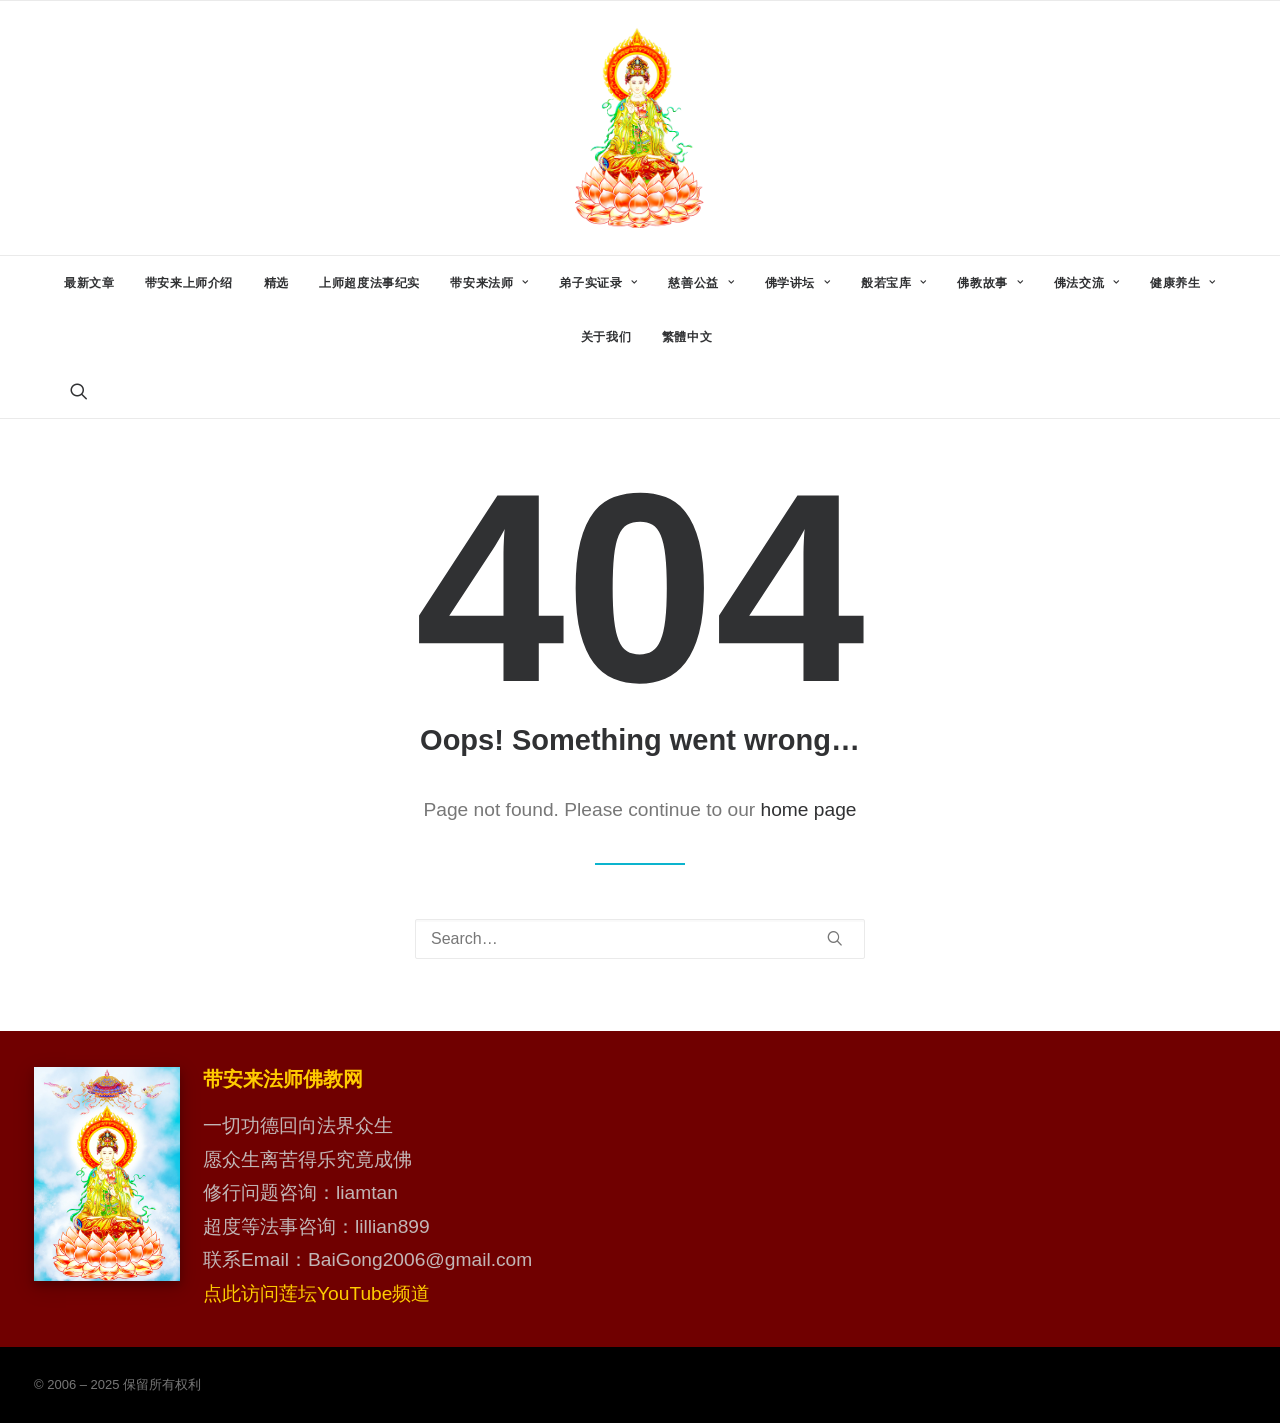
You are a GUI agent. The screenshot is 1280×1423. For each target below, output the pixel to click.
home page (809, 809)
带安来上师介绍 (189, 283)
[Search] (640, 939)
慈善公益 (701, 283)
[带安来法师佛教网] (640, 128)
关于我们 (606, 337)
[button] (79, 391)
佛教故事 (990, 283)
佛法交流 (1087, 283)
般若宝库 (894, 283)
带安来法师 (489, 283)
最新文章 (89, 283)
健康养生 (1183, 283)
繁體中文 (687, 337)
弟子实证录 (598, 283)
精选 (276, 283)
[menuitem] (89, 283)
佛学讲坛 (798, 283)
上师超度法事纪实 (369, 283)
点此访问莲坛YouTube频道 (316, 1293)
